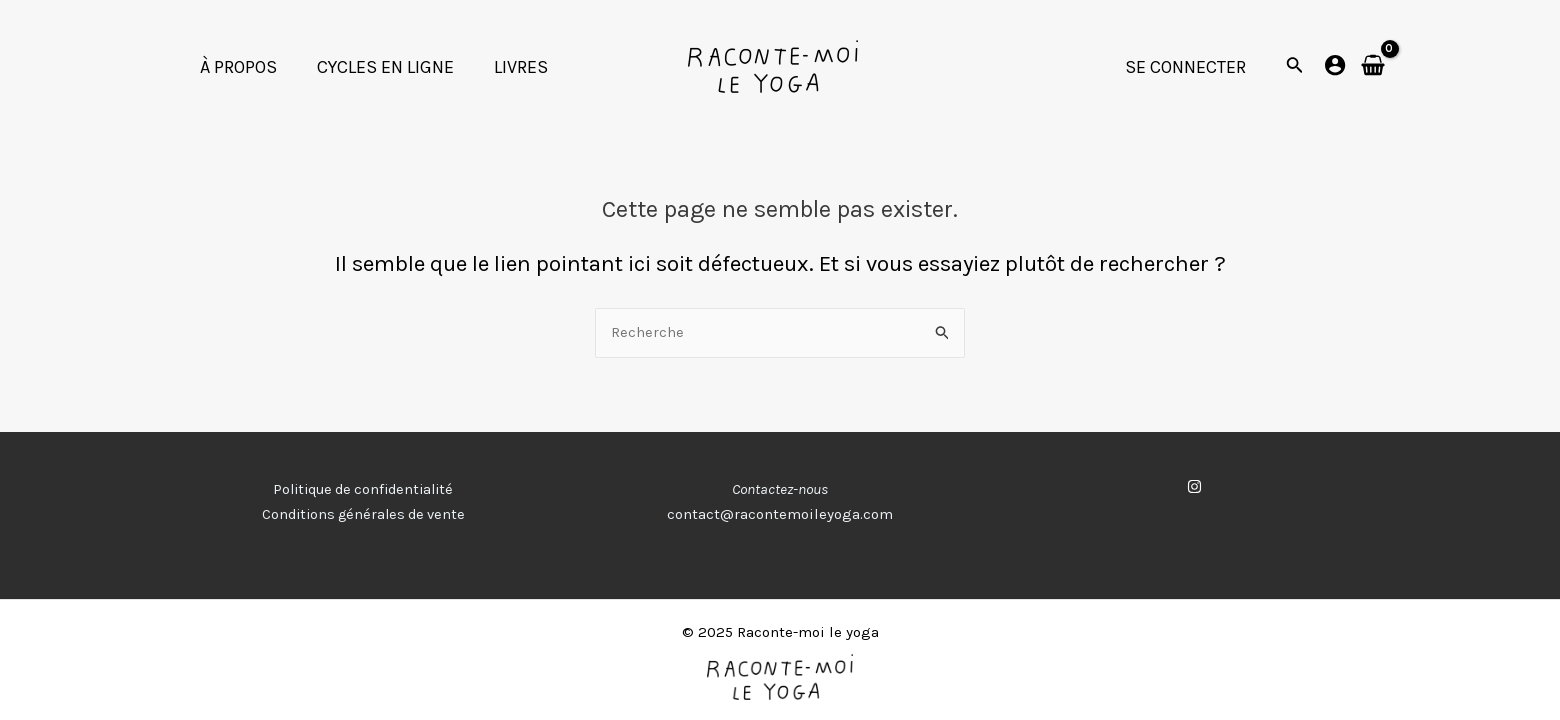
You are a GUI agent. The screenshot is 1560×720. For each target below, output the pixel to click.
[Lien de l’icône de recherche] (1295, 67)
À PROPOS (236, 67)
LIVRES (511, 67)
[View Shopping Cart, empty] (1373, 66)
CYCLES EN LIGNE (379, 67)
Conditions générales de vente (363, 515)
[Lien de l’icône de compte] (1335, 65)
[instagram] (1197, 487)
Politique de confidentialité (363, 490)
